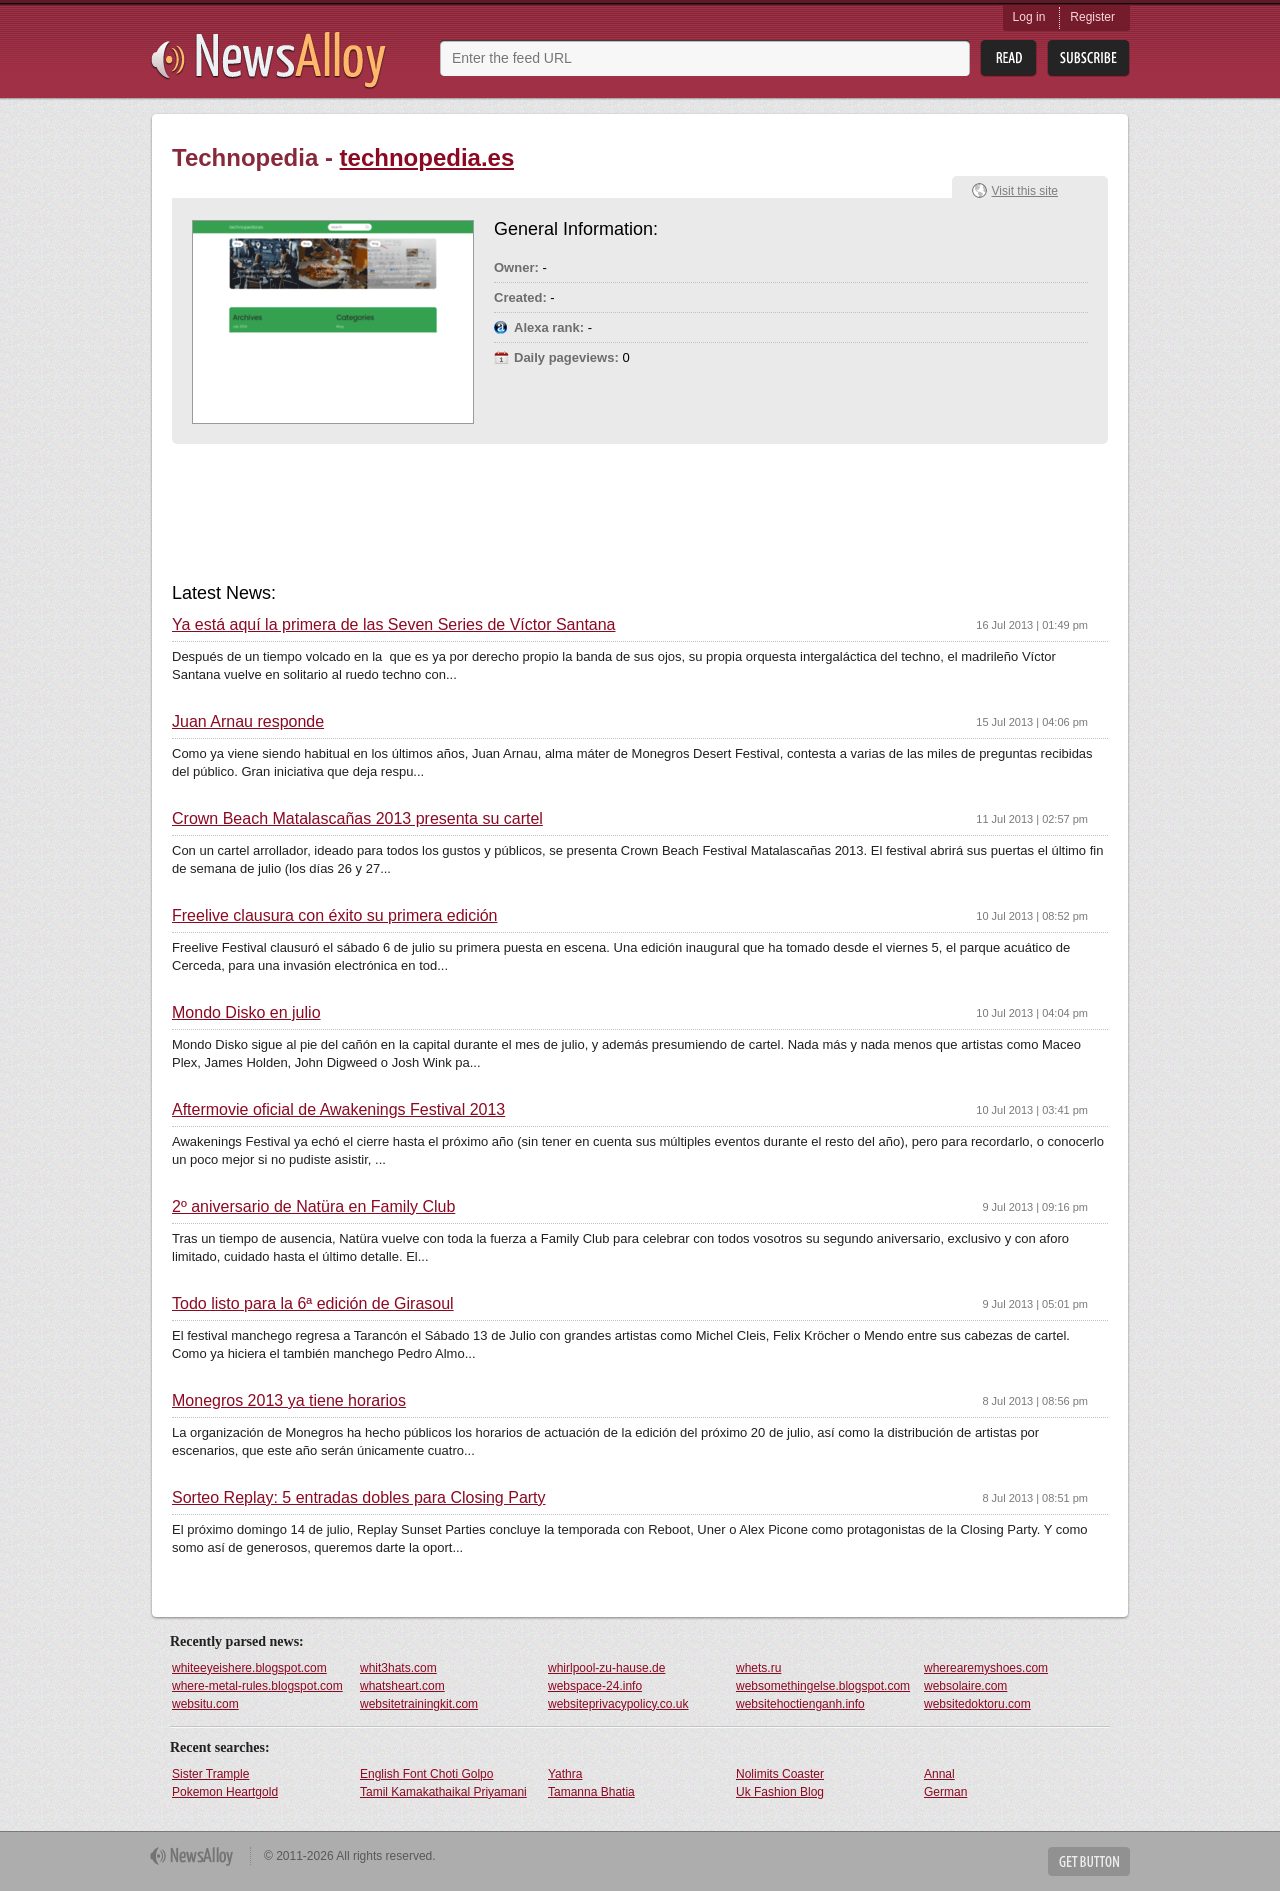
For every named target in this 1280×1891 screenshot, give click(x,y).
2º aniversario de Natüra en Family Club (313, 1207)
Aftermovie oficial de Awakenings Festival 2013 (338, 1110)
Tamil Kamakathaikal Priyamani (443, 1792)
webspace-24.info (595, 1686)
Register (1092, 17)
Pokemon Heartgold (225, 1792)
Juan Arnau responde (248, 722)
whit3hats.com (398, 1668)
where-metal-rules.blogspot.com (257, 1686)
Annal (939, 1774)
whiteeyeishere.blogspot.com (249, 1668)
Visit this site (1025, 191)
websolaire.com (965, 1686)
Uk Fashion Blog (780, 1792)
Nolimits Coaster (780, 1774)
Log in (1029, 17)
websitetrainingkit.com (419, 1704)
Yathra (565, 1774)
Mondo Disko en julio (246, 1013)
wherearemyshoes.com (986, 1668)
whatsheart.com (402, 1686)
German (945, 1792)
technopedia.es (427, 157)
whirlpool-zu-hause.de (606, 1668)
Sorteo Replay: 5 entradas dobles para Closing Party (359, 1498)
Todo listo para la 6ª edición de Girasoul (313, 1304)
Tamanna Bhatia (591, 1792)
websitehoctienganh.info (800, 1704)
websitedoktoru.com (977, 1704)
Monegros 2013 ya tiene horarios (289, 1401)
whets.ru (758, 1668)
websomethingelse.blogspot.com (823, 1686)
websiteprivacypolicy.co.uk (618, 1704)
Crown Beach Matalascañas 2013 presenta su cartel (357, 819)
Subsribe (1088, 58)
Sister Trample (210, 1774)
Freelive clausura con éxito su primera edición (334, 916)
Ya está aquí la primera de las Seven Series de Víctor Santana (394, 625)
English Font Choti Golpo (426, 1774)
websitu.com (205, 1704)
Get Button (1089, 1861)
